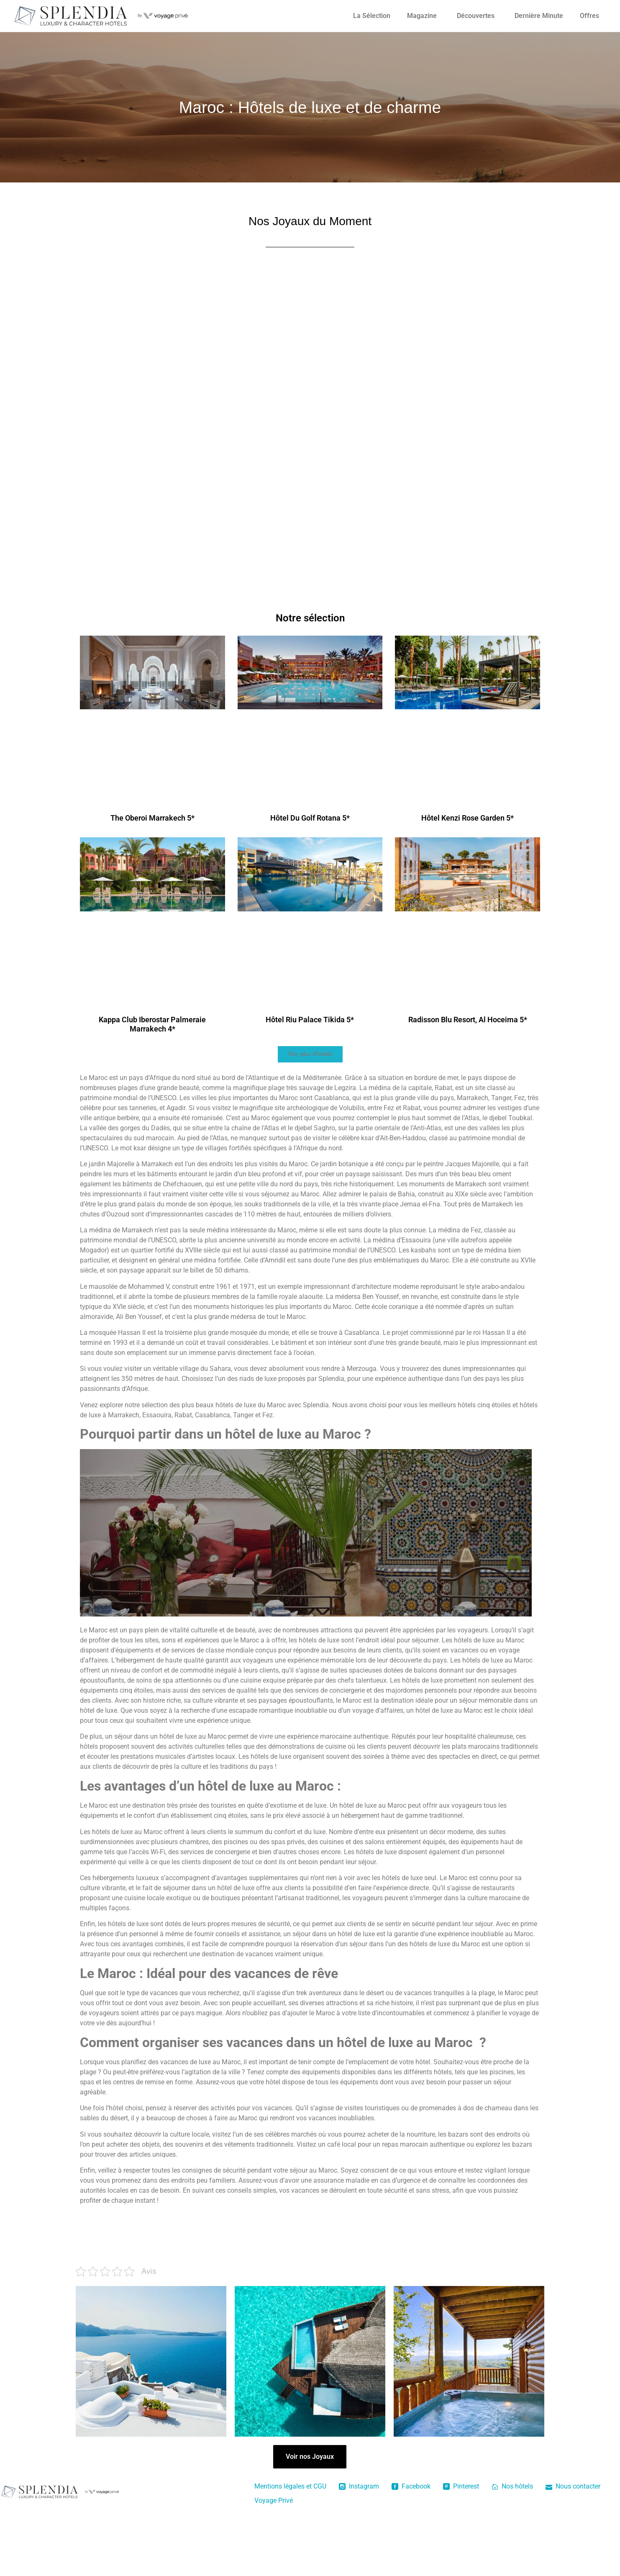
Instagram (359, 2486)
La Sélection (371, 16)
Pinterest (461, 2486)
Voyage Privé (273, 2500)
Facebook (411, 2486)
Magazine (422, 16)
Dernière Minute (539, 16)
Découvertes (475, 16)
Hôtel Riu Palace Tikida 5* (310, 1019)
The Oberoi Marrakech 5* (152, 817)
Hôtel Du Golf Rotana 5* (310, 817)
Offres (589, 16)
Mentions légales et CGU (290, 2486)
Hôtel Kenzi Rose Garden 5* (467, 817)
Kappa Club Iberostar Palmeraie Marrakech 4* (152, 1024)
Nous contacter (573, 2486)
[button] (310, 1054)
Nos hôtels (512, 2486)
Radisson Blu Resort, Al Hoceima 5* (467, 1019)
